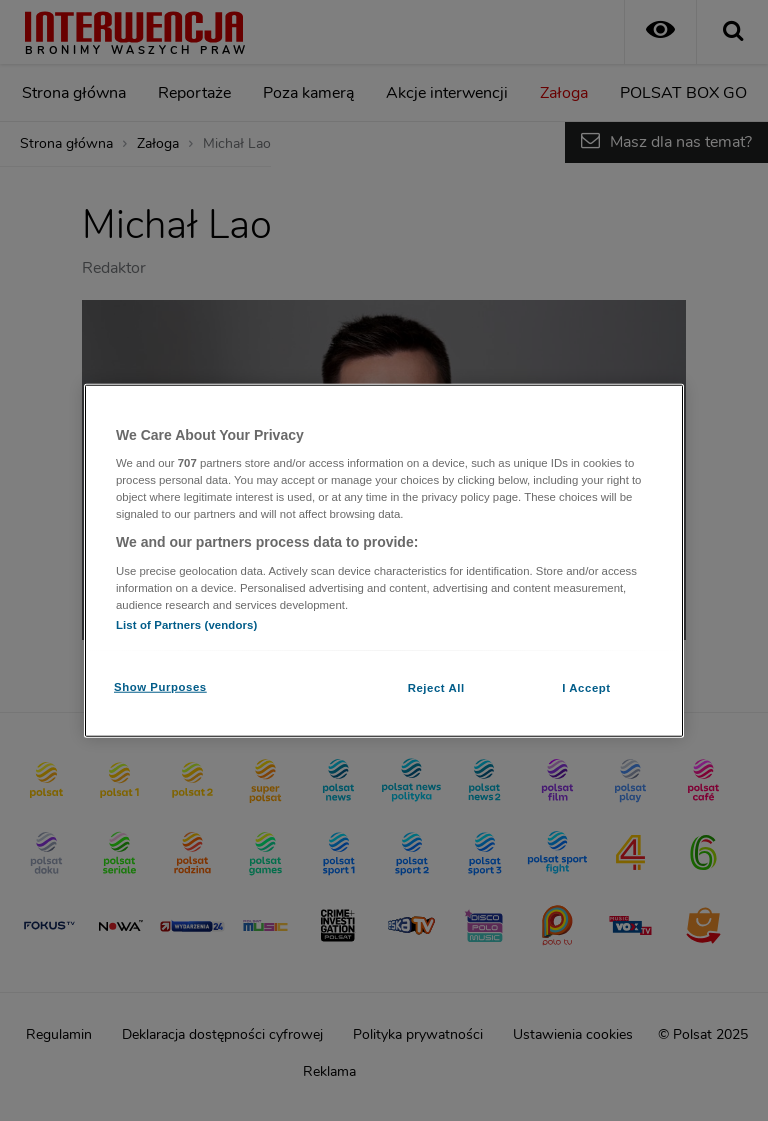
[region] (384, 560)
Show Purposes (160, 687)
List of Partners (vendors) (186, 625)
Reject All (436, 688)
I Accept (586, 688)
